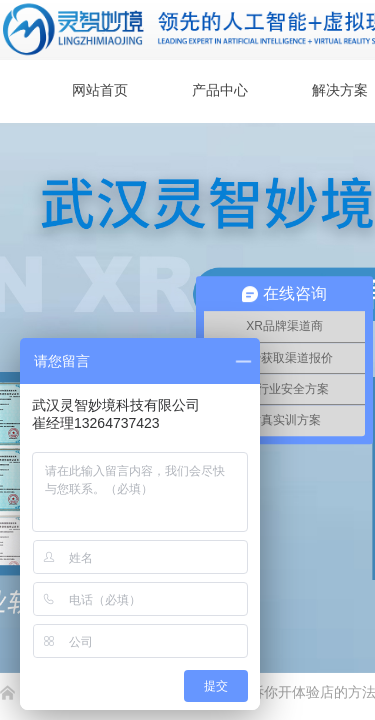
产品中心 (220, 90)
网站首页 (100, 90)
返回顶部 (287, 600)
